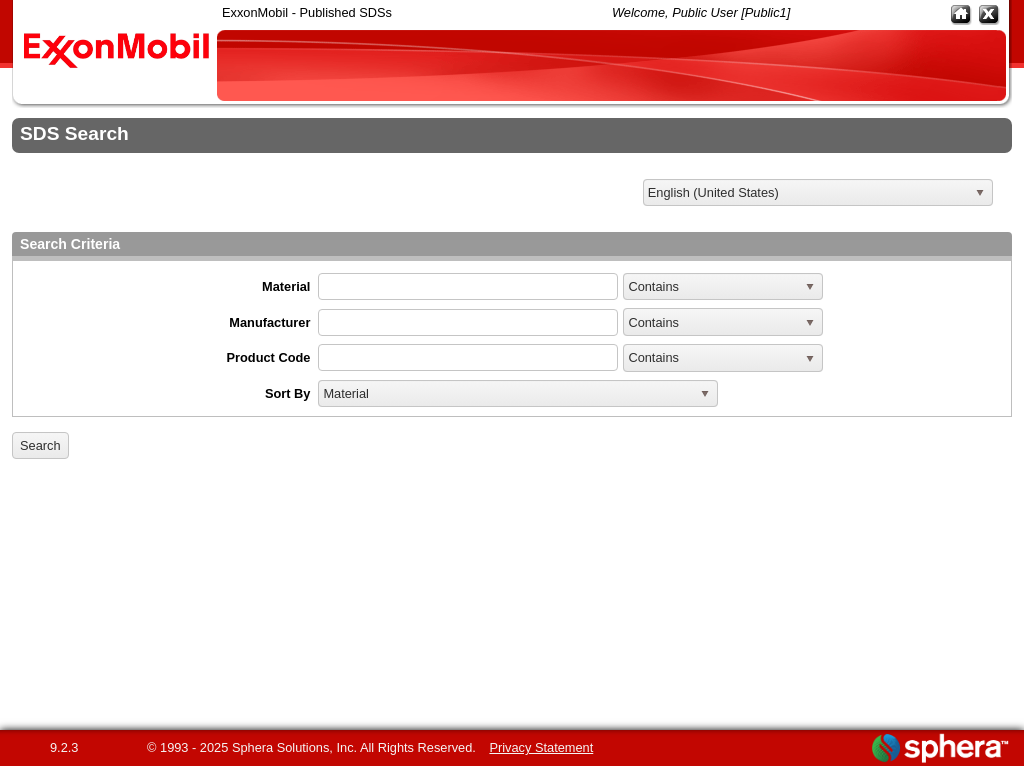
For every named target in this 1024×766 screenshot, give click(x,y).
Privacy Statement (541, 747)
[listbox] (818, 193)
